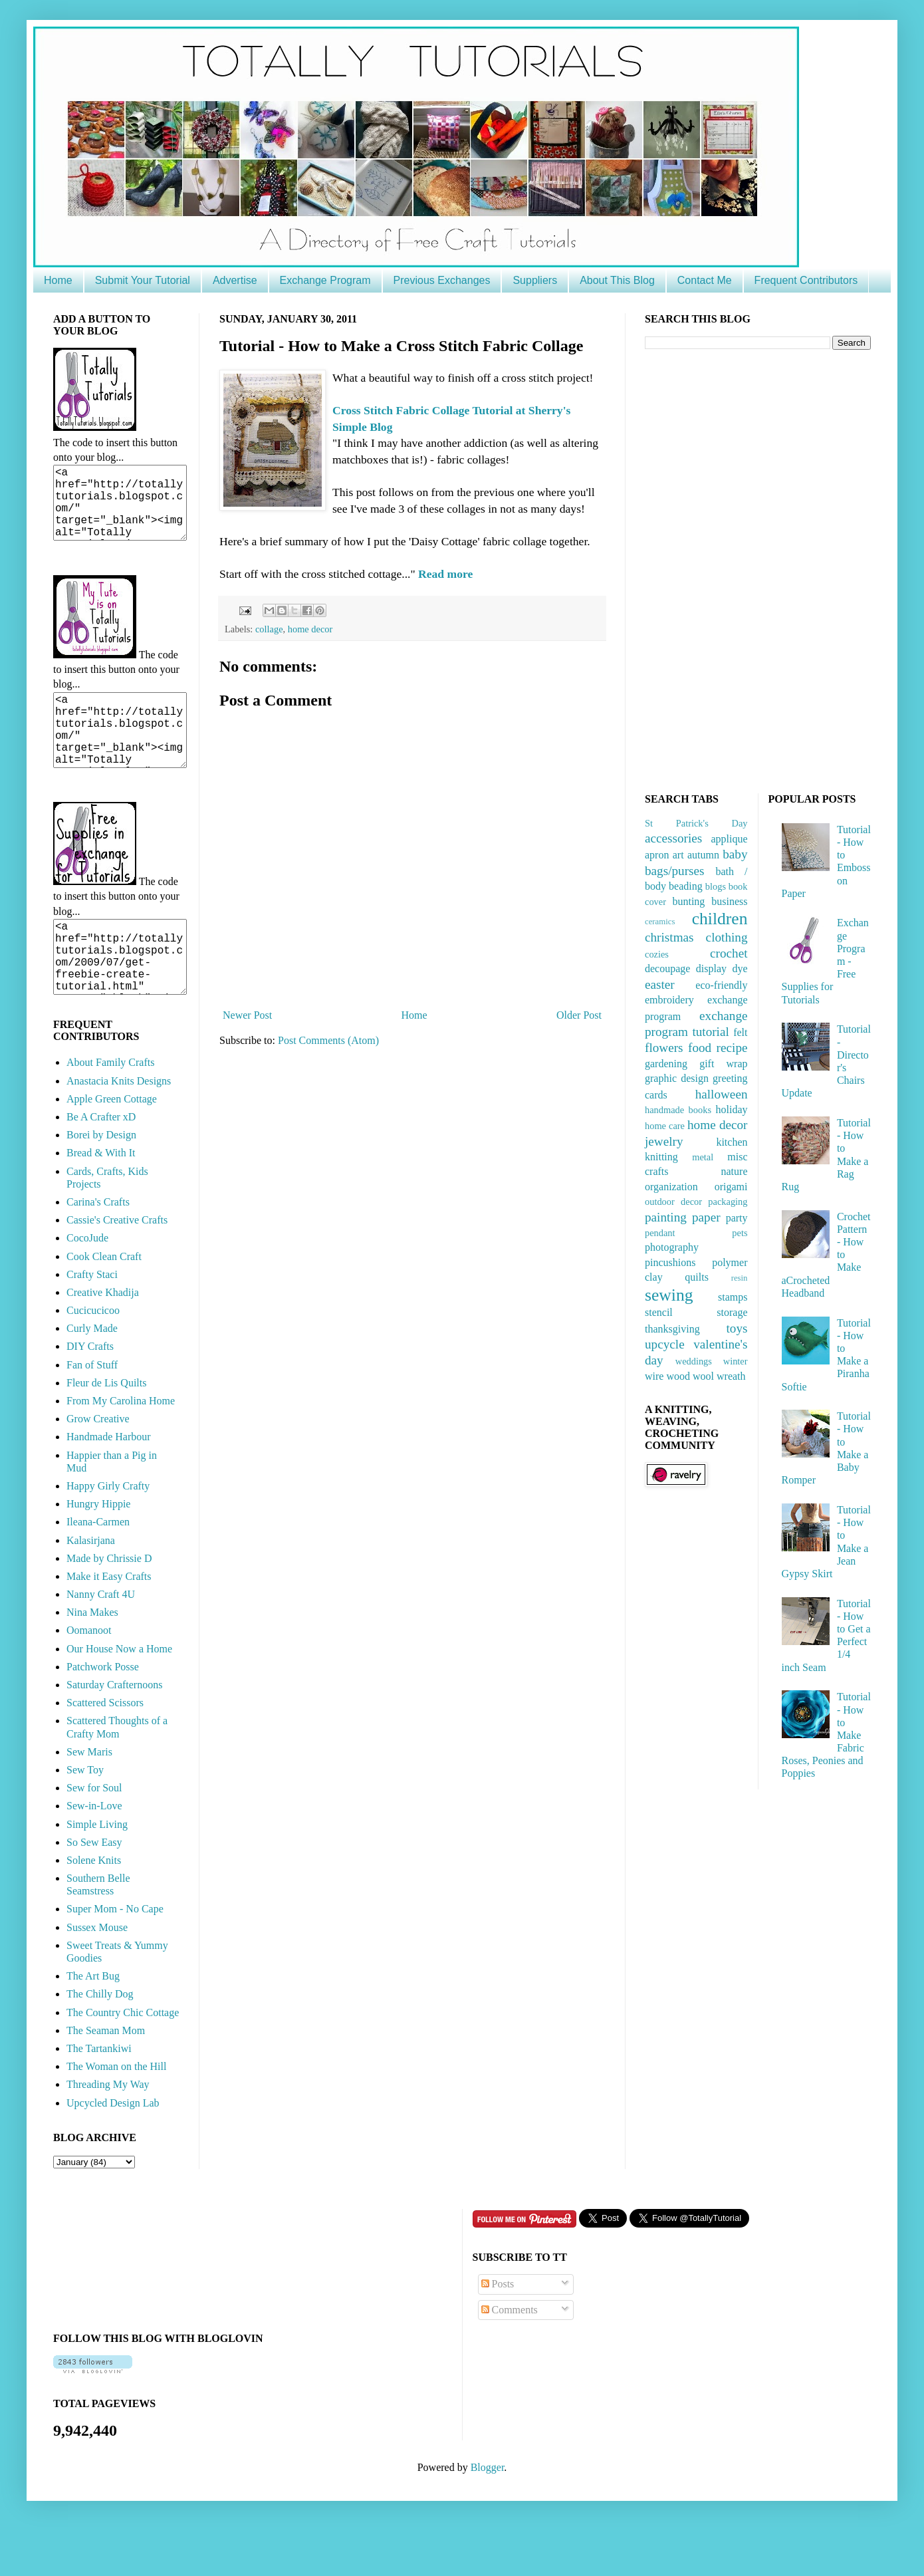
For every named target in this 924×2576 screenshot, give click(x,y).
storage (732, 1312)
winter (735, 1361)
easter (660, 984)
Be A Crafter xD (101, 1164)
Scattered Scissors (105, 1750)
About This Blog (617, 280)
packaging (727, 1201)
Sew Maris (89, 1799)
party (737, 1218)
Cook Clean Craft (104, 1304)
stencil (659, 1312)
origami (731, 1186)
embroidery (669, 999)
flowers (664, 1048)
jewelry (664, 1141)
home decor (310, 629)
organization (671, 1186)
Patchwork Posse (102, 1714)
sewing (669, 1295)
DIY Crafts (90, 1394)
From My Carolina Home (120, 1448)
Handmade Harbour (108, 1484)
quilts (697, 1277)
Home (58, 280)
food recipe (718, 1048)
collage (269, 629)
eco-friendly (721, 985)
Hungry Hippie (98, 1551)
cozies (657, 954)
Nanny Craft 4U (100, 1642)
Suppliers (535, 280)
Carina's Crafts (98, 1249)
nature (734, 1171)
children (720, 918)
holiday (731, 1109)
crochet (728, 953)
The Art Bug (93, 2023)
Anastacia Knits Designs (118, 1128)
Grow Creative (98, 1466)
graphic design (677, 1078)
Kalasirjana (90, 1588)
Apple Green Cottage (111, 1146)
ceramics (660, 921)
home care (665, 1125)
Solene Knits (93, 1908)
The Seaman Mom (105, 2078)
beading (686, 886)
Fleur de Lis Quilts (106, 1430)
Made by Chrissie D (109, 1606)
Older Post (579, 1015)
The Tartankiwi (99, 2096)
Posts (498, 2331)
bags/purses (675, 871)
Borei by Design (101, 1182)
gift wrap (723, 1063)
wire (654, 1376)
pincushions (670, 1262)
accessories (673, 838)
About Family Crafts (110, 1110)
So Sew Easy (94, 1890)
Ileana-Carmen (98, 1569)
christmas (669, 937)
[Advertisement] (744, 569)
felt (740, 1032)
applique (729, 838)
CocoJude (87, 1285)
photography (672, 1247)
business (729, 901)
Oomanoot (89, 1678)
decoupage (667, 968)
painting (666, 1217)
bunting (688, 901)
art (678, 854)
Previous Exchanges (442, 280)
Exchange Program (325, 280)
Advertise (235, 280)
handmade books (678, 1109)
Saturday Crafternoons (114, 1732)
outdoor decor (673, 1201)
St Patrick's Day (696, 823)
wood (678, 1376)
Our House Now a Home (119, 1696)
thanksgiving (672, 1329)
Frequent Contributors (806, 280)
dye (739, 968)
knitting (661, 1156)
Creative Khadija (102, 1340)
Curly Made (92, 1376)
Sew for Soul (94, 1835)
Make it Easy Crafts (109, 1624)
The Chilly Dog (99, 2041)
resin (739, 1278)
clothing (727, 937)
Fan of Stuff (92, 1412)
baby (735, 854)
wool (703, 1376)
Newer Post (247, 1015)
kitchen (731, 1142)
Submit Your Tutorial (142, 280)
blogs (715, 886)
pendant (660, 1232)
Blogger (488, 2515)
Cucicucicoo (93, 1358)
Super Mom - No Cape (115, 1956)
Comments (509, 2357)
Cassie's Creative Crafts (117, 1267)
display (711, 968)
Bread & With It (100, 1200)
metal (702, 1157)
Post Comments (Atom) (328, 1040)
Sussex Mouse (97, 1975)
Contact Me (704, 280)
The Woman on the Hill (116, 2114)
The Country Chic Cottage (122, 2060)
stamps (732, 1297)
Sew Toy (85, 1817)
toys (737, 1328)
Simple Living (97, 1872)
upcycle (665, 1344)
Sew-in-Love (94, 1853)
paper (706, 1217)
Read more (444, 573)
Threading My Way (108, 2132)
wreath (731, 1376)
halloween (721, 1094)
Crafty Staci (92, 1322)
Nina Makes (92, 1660)
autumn (703, 854)
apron (657, 854)
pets (739, 1232)
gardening (666, 1063)
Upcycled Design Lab (113, 2150)
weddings (693, 1361)
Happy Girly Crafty (108, 1533)
